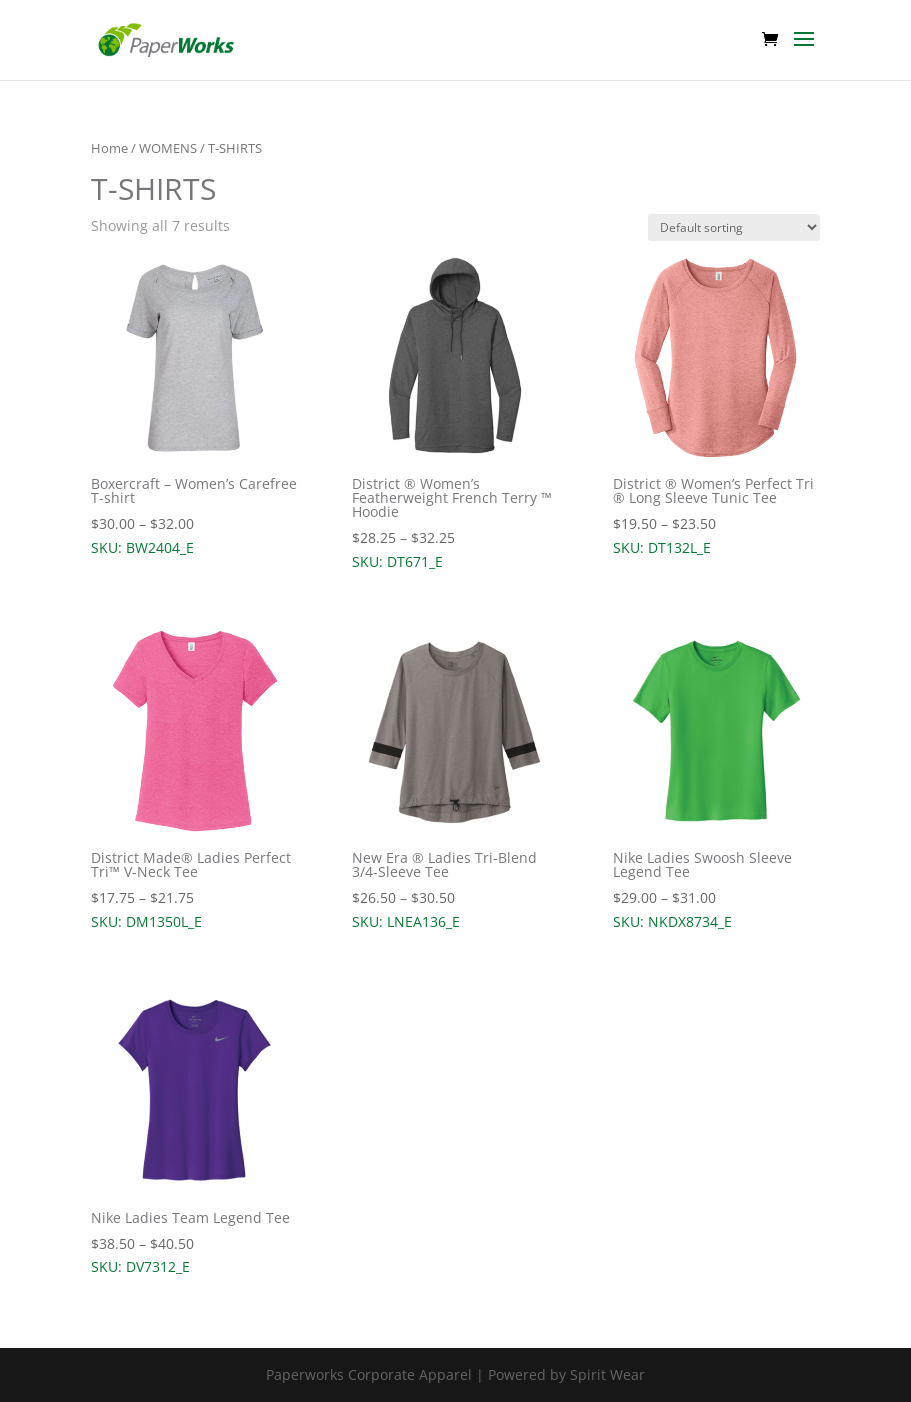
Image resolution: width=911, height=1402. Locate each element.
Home (109, 148)
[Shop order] (734, 227)
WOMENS (168, 148)
